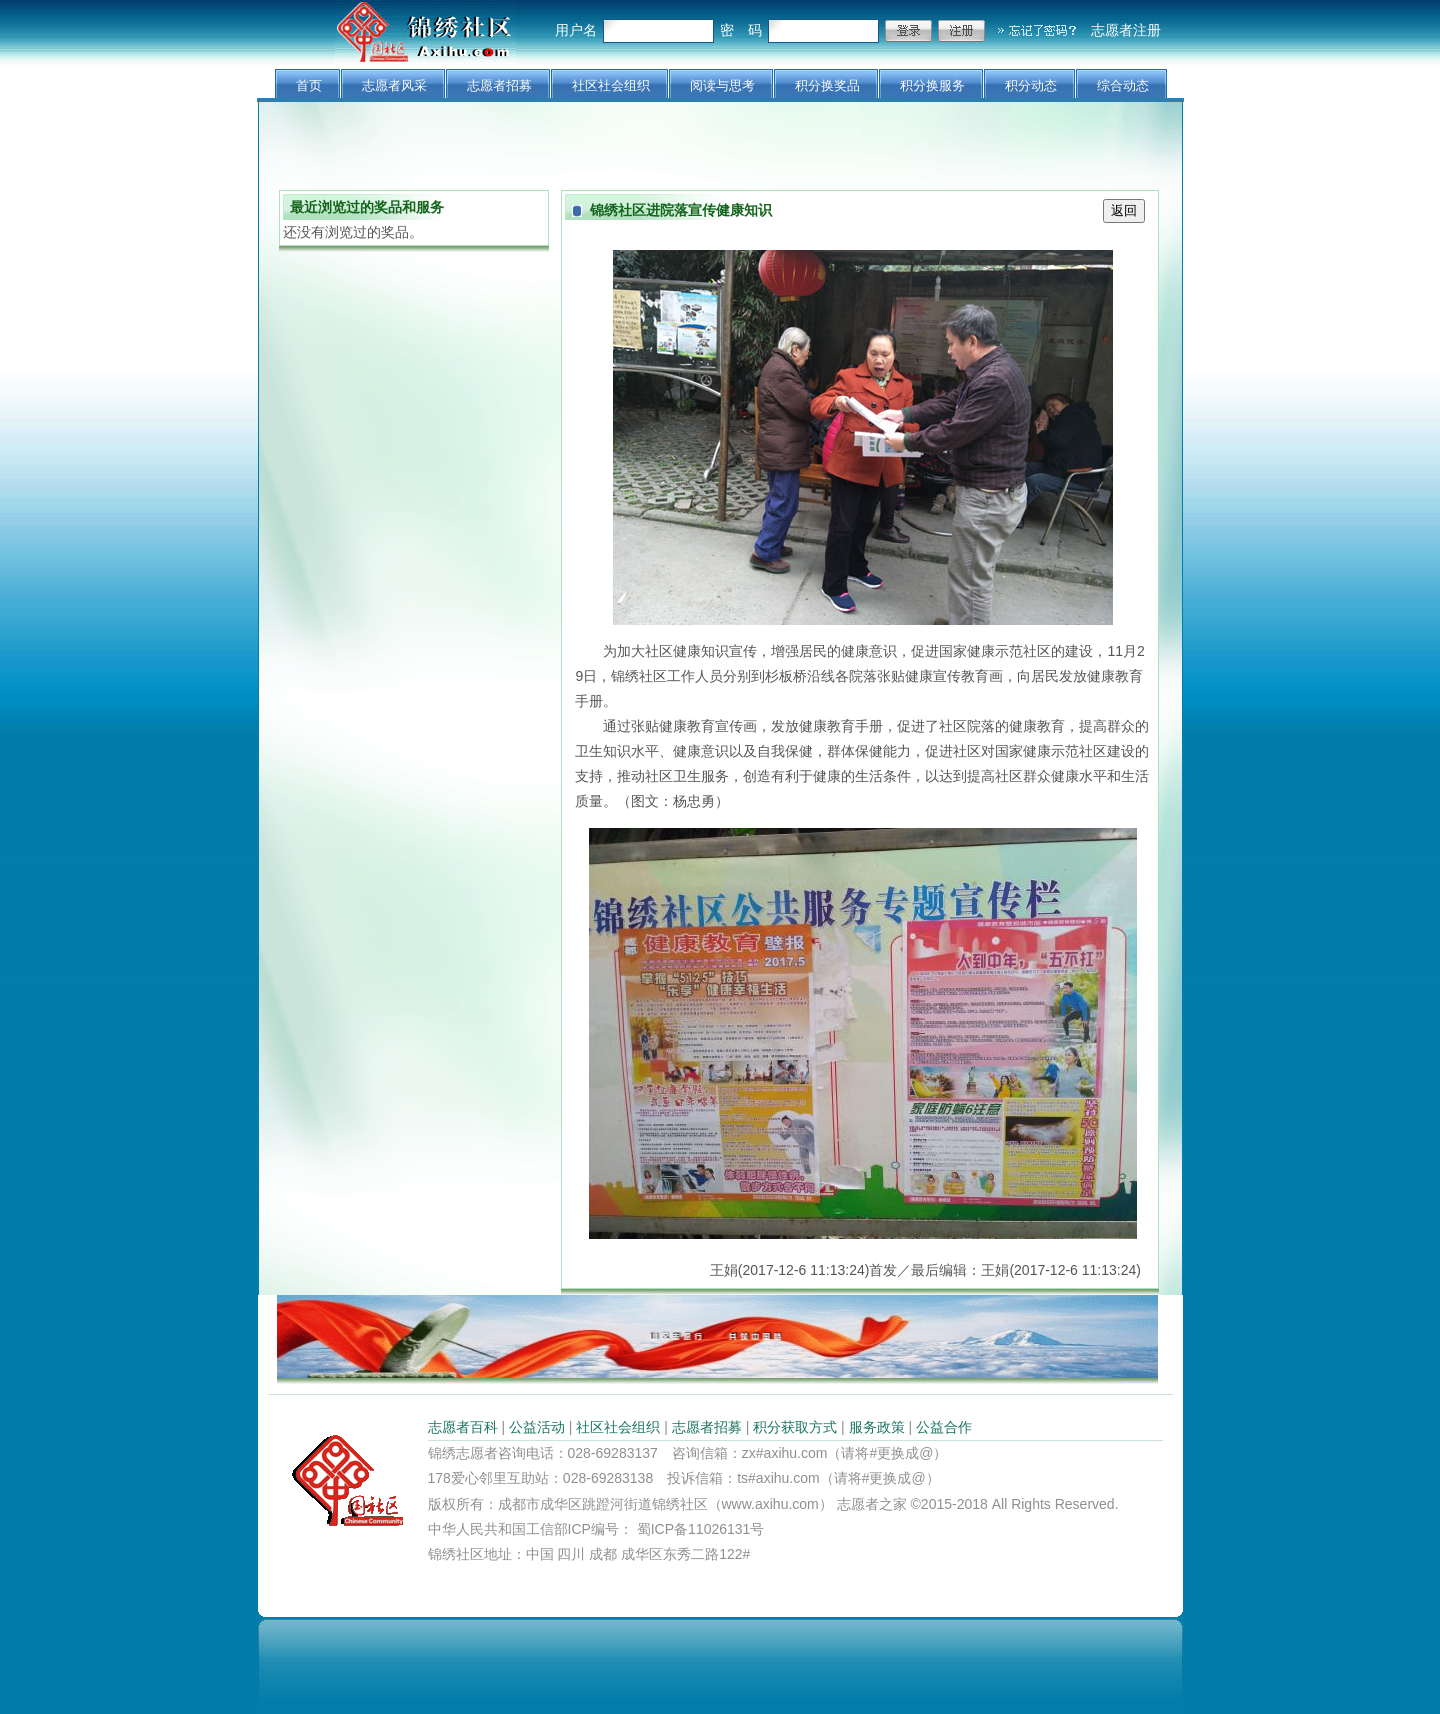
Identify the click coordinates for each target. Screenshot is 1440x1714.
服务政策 (877, 1427)
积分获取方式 (795, 1427)
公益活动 (537, 1427)
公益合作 (944, 1427)
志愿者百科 (463, 1427)
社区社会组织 (618, 1427)
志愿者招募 (707, 1427)
